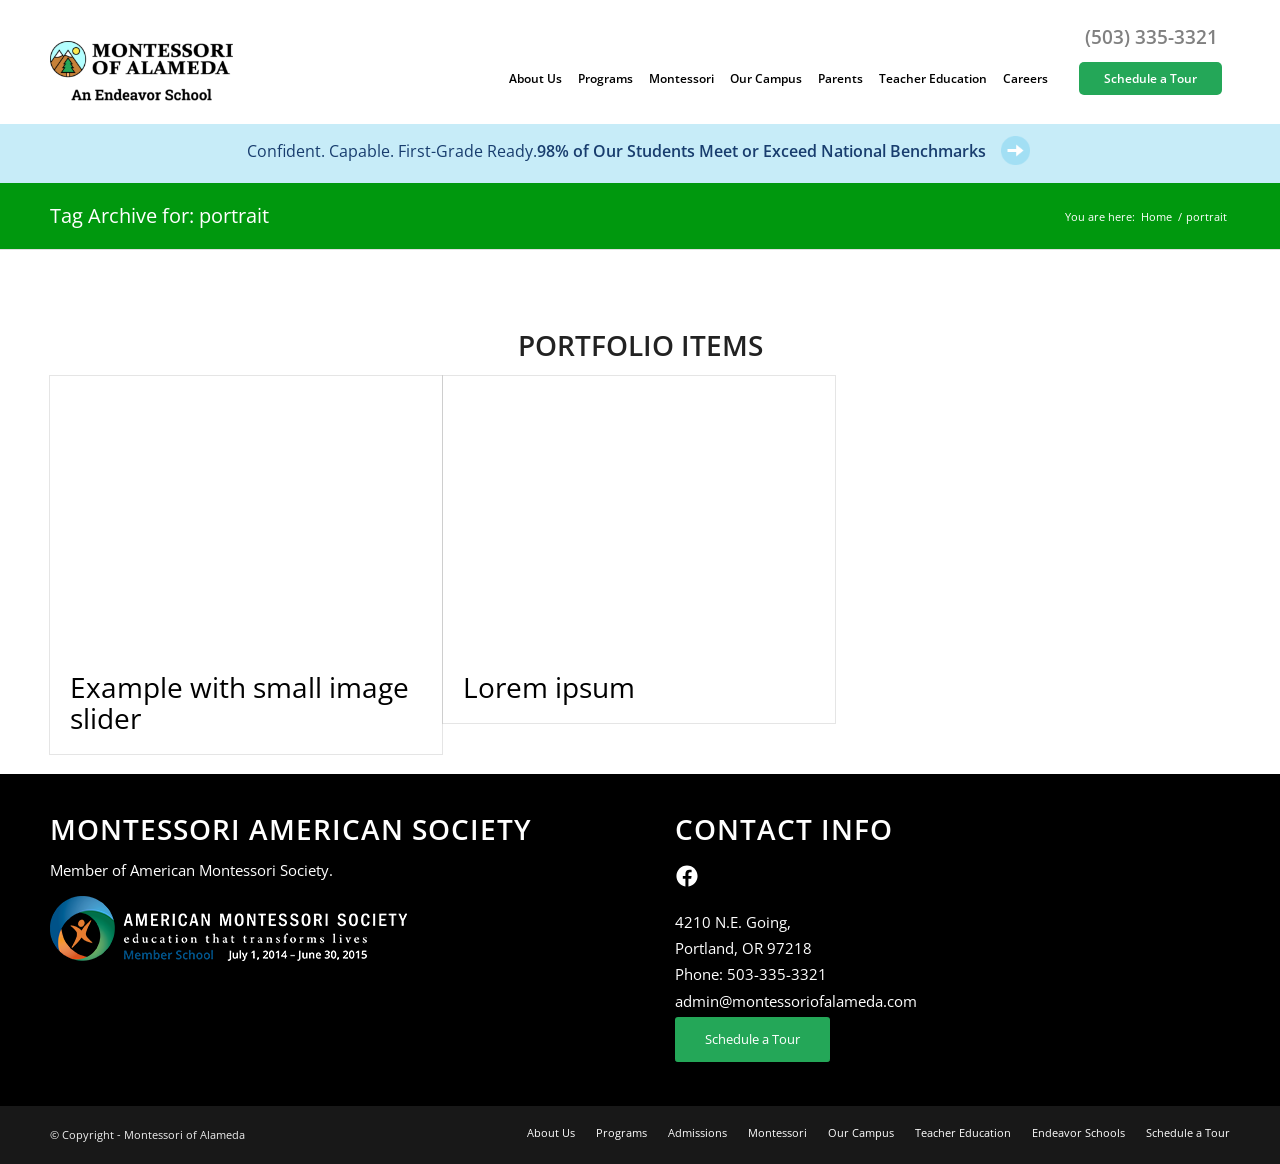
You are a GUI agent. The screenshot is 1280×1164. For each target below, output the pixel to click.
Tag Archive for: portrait (159, 215)
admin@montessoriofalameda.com (796, 1001)
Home (1156, 216)
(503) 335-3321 (1151, 37)
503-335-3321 (777, 974)
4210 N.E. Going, (733, 922)
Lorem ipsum (549, 687)
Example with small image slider (239, 702)
